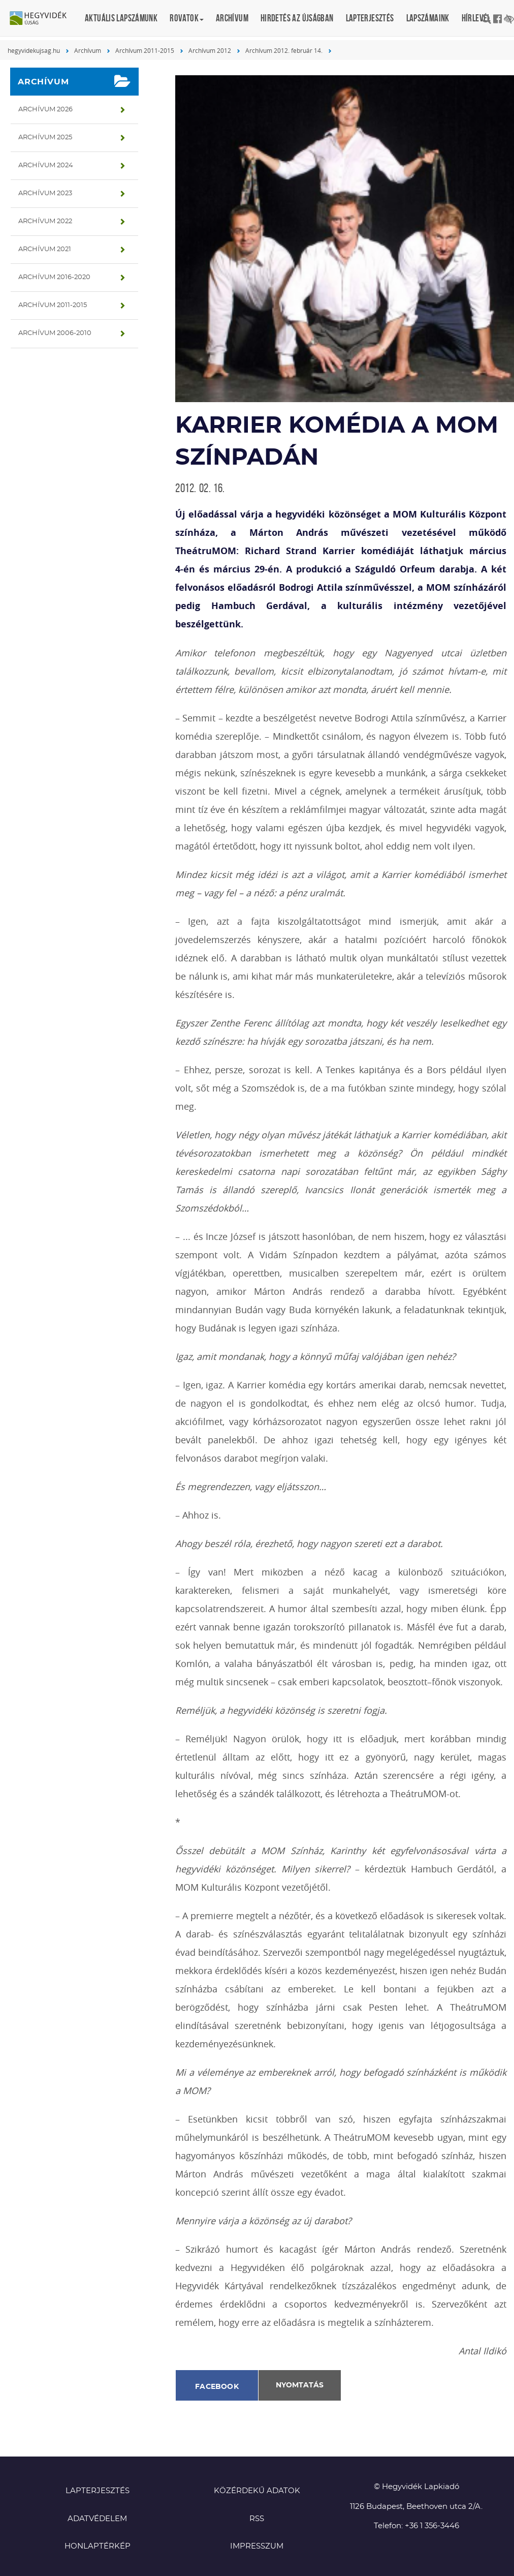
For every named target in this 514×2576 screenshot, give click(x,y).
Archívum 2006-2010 (54, 333)
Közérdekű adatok (257, 2491)
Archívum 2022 (45, 221)
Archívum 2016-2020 (54, 277)
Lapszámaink (427, 18)
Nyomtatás (300, 2385)
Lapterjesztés (370, 18)
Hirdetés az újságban (297, 18)
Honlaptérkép (98, 2546)
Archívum (232, 18)
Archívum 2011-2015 (144, 50)
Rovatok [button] (187, 18)
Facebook (217, 2386)
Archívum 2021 (44, 249)
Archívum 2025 (45, 137)
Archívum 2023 (45, 193)
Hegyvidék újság (43, 19)
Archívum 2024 (45, 165)
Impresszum (256, 2546)
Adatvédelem (97, 2519)
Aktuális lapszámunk (121, 18)
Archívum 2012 (209, 50)
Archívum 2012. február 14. (284, 50)
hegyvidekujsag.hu (34, 50)
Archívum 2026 (45, 109)
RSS (256, 2519)
